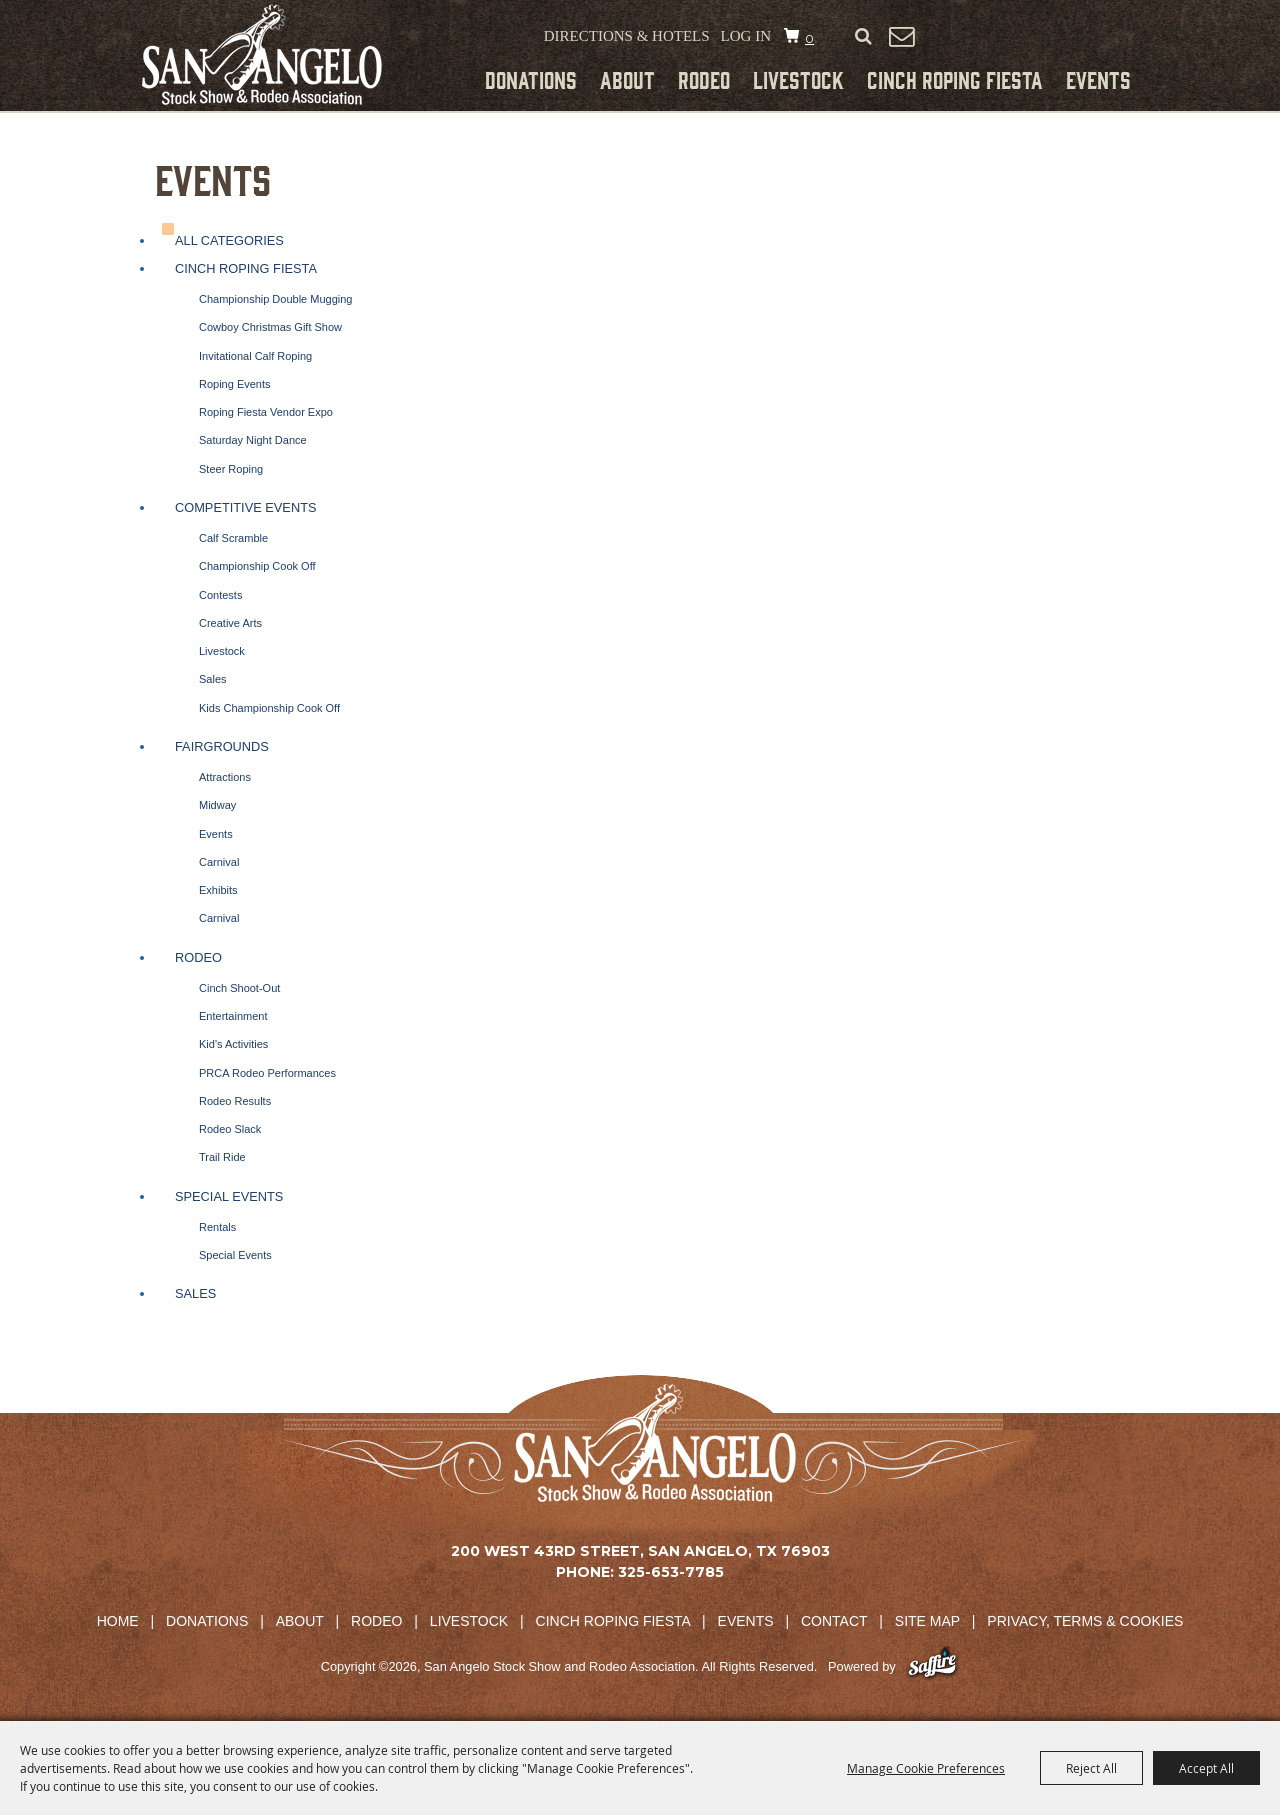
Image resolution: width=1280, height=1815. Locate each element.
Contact (834, 1621)
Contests (220, 595)
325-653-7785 (671, 1572)
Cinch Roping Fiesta (955, 79)
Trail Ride (222, 1157)
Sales (213, 679)
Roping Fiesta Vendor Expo (266, 412)
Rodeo (704, 79)
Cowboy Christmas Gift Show (270, 327)
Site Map (927, 1621)
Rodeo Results (235, 1101)
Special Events (229, 1196)
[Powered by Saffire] (932, 1666)
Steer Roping (231, 469)
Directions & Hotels (627, 36)
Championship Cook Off (257, 566)
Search (863, 37)
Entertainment (233, 1016)
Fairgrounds (222, 746)
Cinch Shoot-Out (239, 988)
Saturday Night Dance (253, 440)
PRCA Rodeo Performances (267, 1073)
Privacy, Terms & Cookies (1085, 1621)
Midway (217, 805)
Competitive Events (246, 507)
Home (118, 1621)
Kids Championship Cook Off (269, 708)
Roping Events (235, 384)
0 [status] (809, 38)
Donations (531, 79)
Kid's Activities (233, 1044)
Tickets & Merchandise (1032, 39)
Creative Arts (230, 623)
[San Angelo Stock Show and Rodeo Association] (262, 54)
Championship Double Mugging (275, 299)
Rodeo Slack (230, 1129)
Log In (746, 36)
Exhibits (218, 890)
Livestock (798, 79)
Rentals (217, 1227)
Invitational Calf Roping (255, 356)
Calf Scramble (233, 538)
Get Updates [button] (901, 36)
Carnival (219, 862)
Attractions (225, 777)
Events (1098, 79)
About (627, 79)
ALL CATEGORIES (229, 240)
